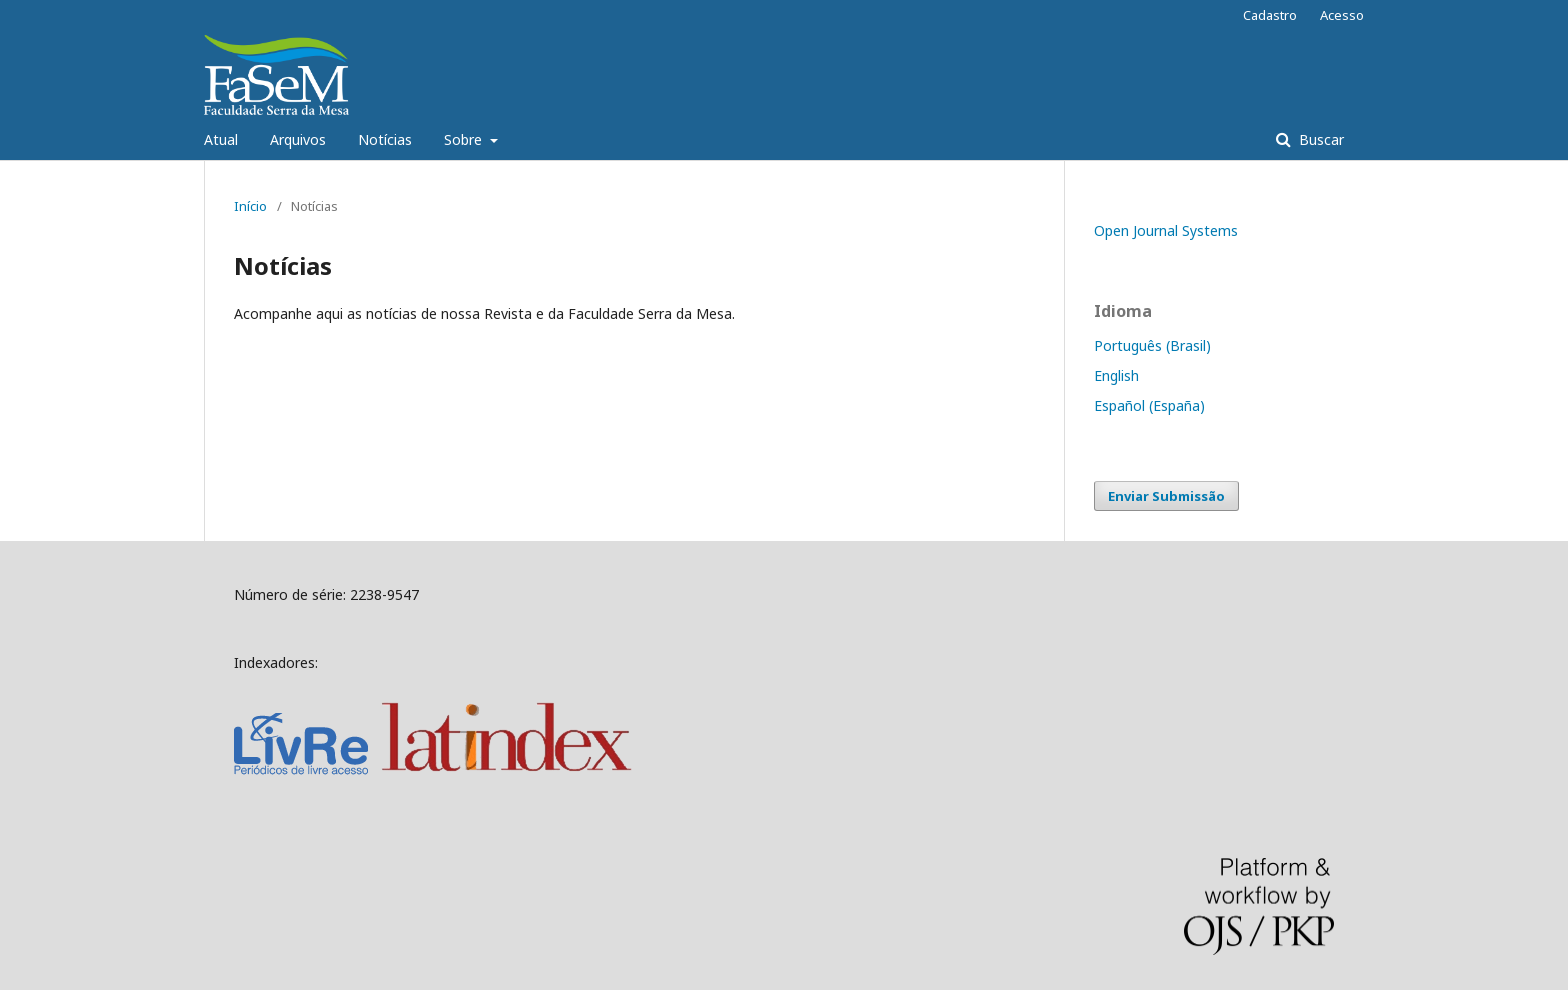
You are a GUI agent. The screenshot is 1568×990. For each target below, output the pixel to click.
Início (250, 206)
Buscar (1319, 139)
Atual (221, 139)
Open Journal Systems (1166, 230)
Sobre (465, 139)
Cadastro (1270, 15)
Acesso (1342, 15)
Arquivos (298, 139)
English (1116, 375)
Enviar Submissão (1166, 496)
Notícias (385, 139)
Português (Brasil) (1152, 345)
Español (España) (1149, 405)
